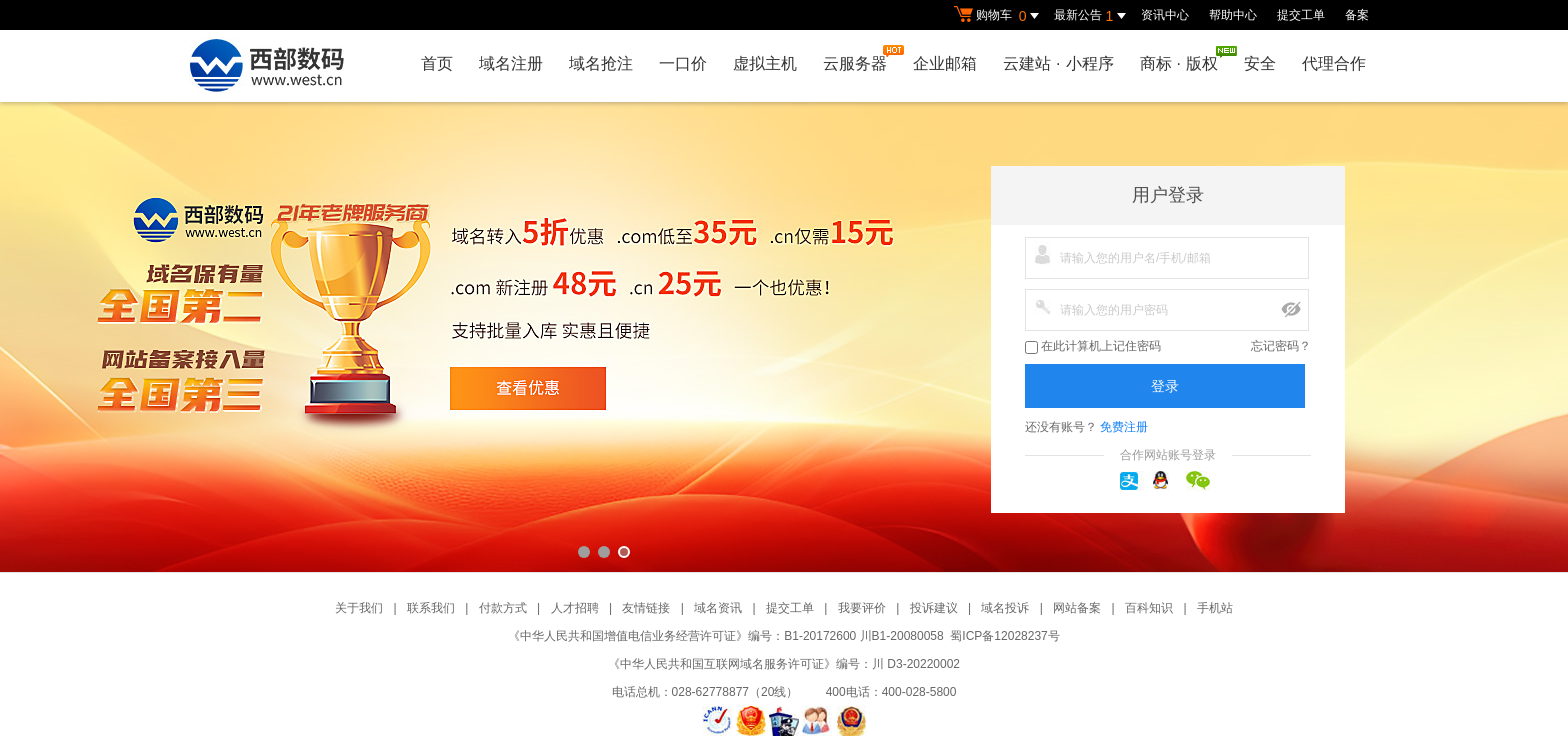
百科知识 (1149, 608)
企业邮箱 (945, 63)
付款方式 (503, 608)
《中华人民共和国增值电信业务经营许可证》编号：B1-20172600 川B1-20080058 (725, 636)
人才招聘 (575, 608)
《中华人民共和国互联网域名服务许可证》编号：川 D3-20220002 (784, 664)
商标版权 (1184, 59)
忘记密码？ (1281, 346)
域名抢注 (601, 63)
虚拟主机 (765, 63)
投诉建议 (934, 608)
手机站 (1215, 608)
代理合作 (1334, 63)
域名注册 (511, 63)
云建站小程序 (1058, 63)
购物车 (999, 16)
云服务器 (860, 58)
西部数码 (784, 337)
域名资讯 (718, 608)
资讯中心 (1165, 15)
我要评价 (862, 608)
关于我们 (359, 608)
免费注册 (1124, 427)
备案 (1357, 15)
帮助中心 (1233, 15)
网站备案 (1077, 608)
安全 (1260, 63)
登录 (1165, 386)
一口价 (683, 63)
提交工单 (1301, 15)
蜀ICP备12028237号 (1004, 636)
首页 (437, 63)
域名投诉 (1005, 608)
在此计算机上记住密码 (1093, 346)
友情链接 (646, 608)
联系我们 (431, 608)
